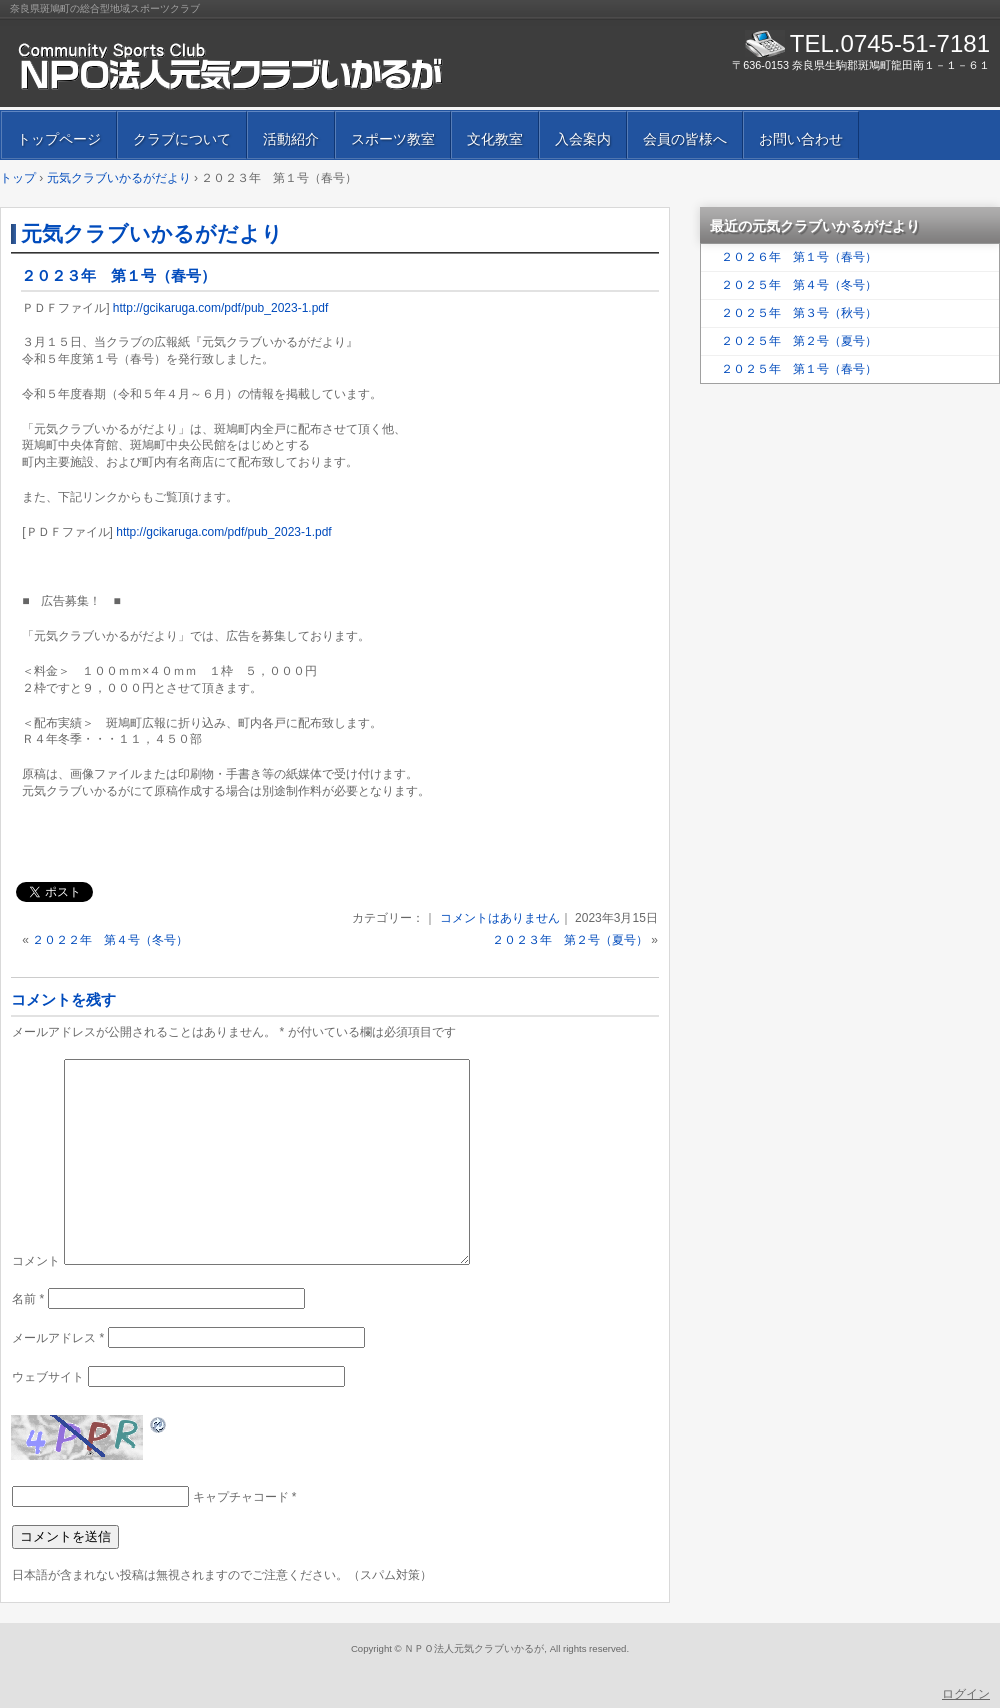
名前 (28, 1299)
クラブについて (182, 139)
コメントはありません (500, 918)
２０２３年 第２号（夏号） (570, 940)
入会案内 (583, 139)
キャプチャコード (241, 1497)
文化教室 (495, 139)
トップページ (59, 139)
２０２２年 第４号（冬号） (110, 940)
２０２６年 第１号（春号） (799, 257)
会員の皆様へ (685, 139)
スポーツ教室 (393, 139)
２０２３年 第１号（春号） (118, 275)
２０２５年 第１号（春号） (799, 369)
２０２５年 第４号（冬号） (799, 285)
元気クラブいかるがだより (152, 233)
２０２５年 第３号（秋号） (799, 313)
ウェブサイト (48, 1377)
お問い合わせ (801, 139)
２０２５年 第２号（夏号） (799, 341)
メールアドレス (58, 1338)
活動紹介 (291, 139)
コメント (36, 1261)
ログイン (966, 1694)
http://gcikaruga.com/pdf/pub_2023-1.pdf (220, 308)
